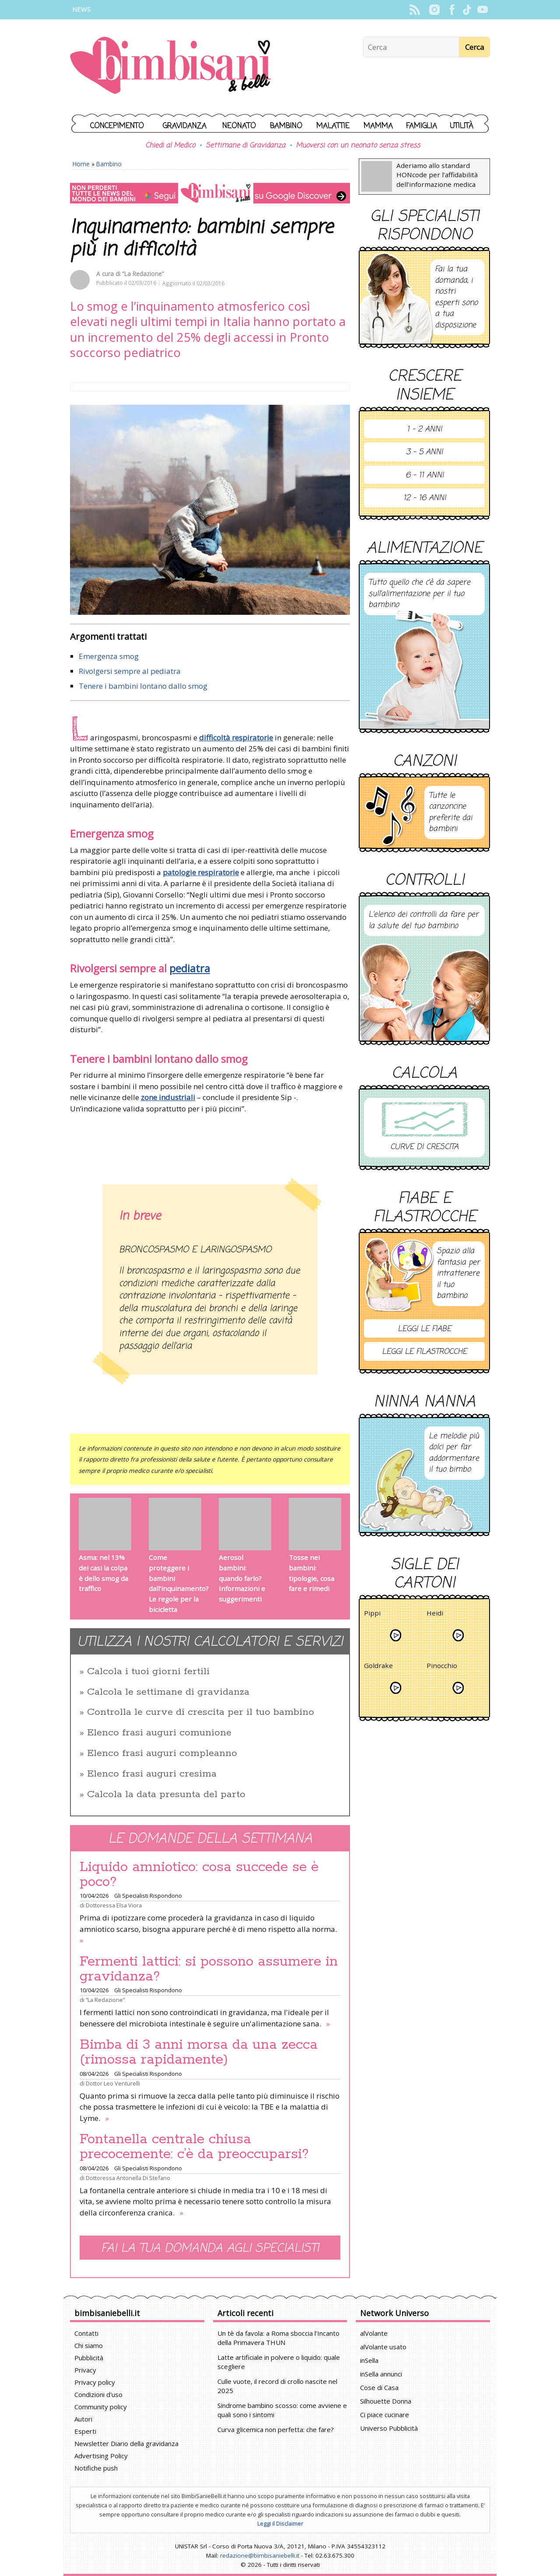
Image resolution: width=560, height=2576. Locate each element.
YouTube (482, 9)
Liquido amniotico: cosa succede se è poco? (199, 1874)
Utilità (461, 126)
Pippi (372, 1614)
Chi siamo (88, 2345)
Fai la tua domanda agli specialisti (210, 2248)
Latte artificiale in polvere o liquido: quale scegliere (278, 2362)
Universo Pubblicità (389, 2428)
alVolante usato (383, 2346)
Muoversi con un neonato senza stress (358, 145)
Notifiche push (96, 2468)
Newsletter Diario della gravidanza (126, 2443)
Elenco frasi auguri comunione (159, 1733)
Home (81, 164)
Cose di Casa (379, 2387)
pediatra (189, 968)
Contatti (86, 2333)
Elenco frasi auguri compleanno (162, 1753)
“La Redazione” (143, 274)
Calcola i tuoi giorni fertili (148, 1671)
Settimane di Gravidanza (245, 145)
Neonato (239, 126)
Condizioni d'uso (98, 2394)
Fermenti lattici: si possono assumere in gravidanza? (209, 1969)
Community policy (100, 2406)
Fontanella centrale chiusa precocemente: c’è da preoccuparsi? (194, 2147)
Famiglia (421, 126)
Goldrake (378, 1667)
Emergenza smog (109, 656)
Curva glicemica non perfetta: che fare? (275, 2429)
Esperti (85, 2431)
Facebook (451, 9)
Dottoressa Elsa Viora (114, 1905)
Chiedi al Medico (170, 145)
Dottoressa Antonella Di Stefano (128, 2178)
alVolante (374, 2333)
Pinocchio (442, 1667)
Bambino (286, 126)
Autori (83, 2419)
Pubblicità (88, 2357)
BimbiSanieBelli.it (170, 66)
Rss (414, 9)
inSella (369, 2360)
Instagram (434, 9)
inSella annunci (381, 2373)
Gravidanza (184, 126)
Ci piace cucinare (384, 2414)
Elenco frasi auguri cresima (152, 1774)
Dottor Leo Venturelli (113, 2083)
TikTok (467, 9)
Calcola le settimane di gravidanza (168, 1692)
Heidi (435, 1614)
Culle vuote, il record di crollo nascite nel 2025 (277, 2386)
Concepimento (117, 126)
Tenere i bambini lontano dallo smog (143, 686)
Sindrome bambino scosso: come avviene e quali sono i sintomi (282, 2410)
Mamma (378, 126)
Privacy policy (94, 2382)
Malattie (333, 126)
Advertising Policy (101, 2455)
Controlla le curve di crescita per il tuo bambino (200, 1712)
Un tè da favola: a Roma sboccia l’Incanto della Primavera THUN (278, 2338)
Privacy (85, 2370)
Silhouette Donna (385, 2401)
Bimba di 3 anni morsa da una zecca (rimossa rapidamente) (199, 2052)
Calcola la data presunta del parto (166, 1794)
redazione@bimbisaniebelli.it (259, 2555)
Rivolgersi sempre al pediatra (130, 671)
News (81, 9)
